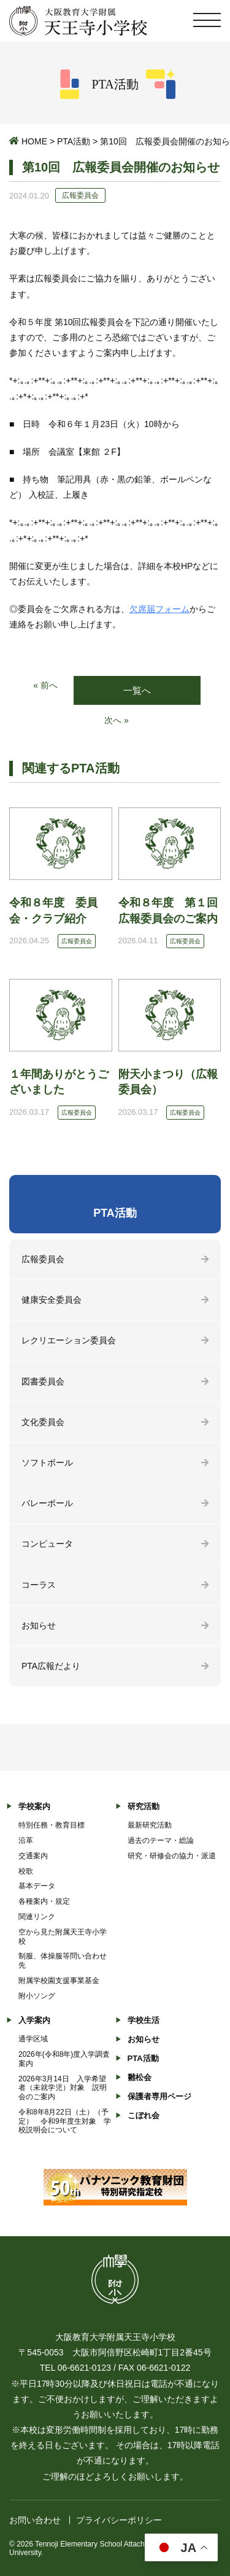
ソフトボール (47, 1462)
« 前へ (45, 685)
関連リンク (36, 1916)
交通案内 (33, 1856)
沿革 (25, 1840)
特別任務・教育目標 (51, 1825)
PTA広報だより (50, 1666)
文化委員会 (42, 1422)
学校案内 (34, 1806)
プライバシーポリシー (119, 2520)
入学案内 (34, 2020)
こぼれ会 (143, 2115)
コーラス (38, 1585)
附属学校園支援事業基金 (58, 1980)
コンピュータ (47, 1544)
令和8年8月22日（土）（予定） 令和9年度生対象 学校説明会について (64, 2121)
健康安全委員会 (51, 1300)
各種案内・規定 (44, 1901)
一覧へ (137, 690)
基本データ (36, 1886)
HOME (34, 141)
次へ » (116, 720)
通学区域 (33, 2039)
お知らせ (38, 1625)
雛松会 (139, 2077)
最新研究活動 (150, 1825)
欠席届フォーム (159, 609)
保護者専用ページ (159, 2096)
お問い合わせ (35, 2520)
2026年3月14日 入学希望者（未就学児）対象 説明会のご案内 (62, 2088)
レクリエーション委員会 (68, 1340)
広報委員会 (42, 1259)
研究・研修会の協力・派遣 (172, 1856)
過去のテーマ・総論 (161, 1840)
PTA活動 (73, 141)
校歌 (25, 1871)
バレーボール (47, 1503)
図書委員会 (42, 1381)
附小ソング (36, 1996)
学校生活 (143, 2020)
